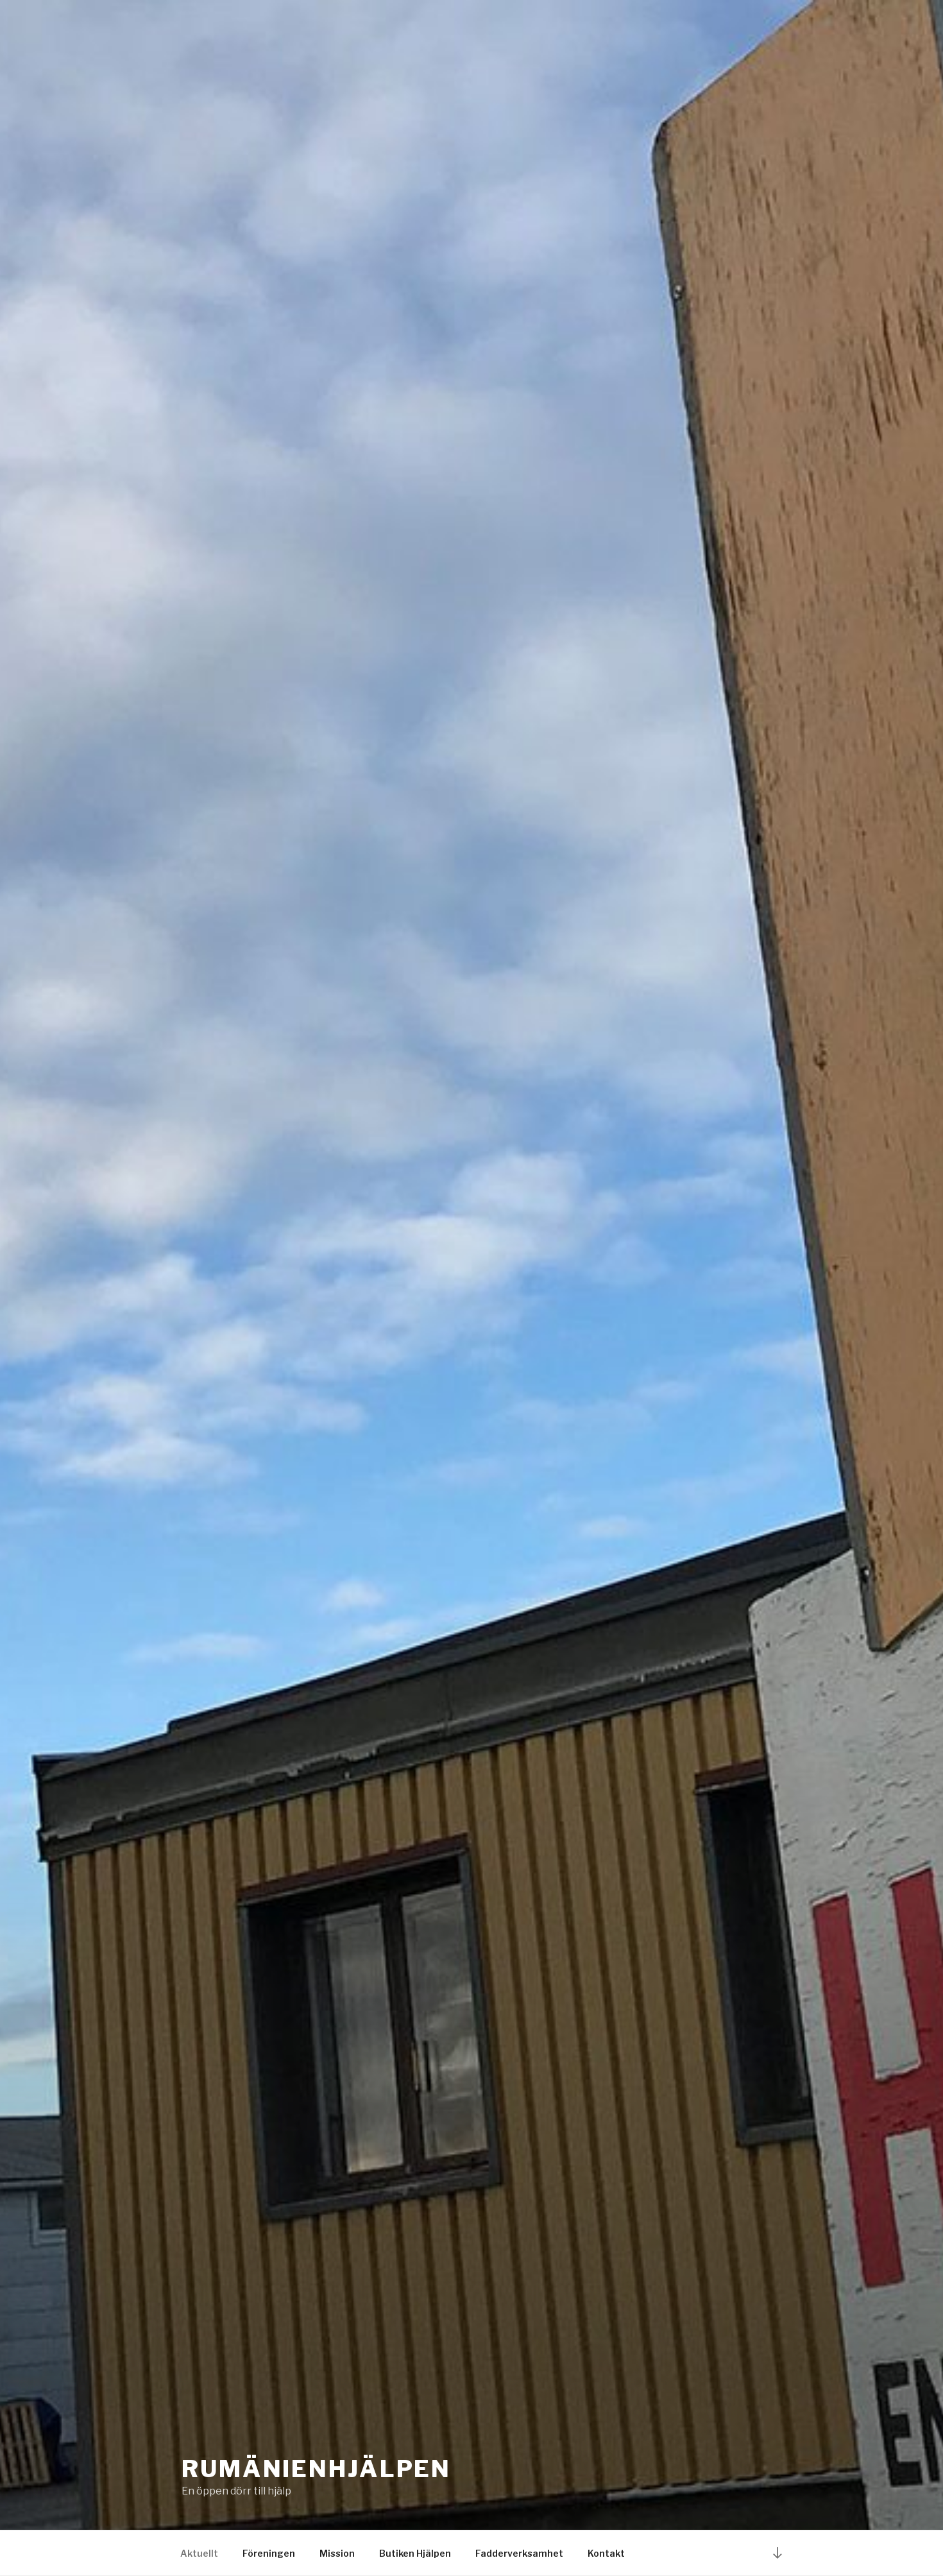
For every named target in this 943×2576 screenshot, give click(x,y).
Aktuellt (199, 2553)
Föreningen (268, 2553)
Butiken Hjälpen (415, 2553)
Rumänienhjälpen (316, 2469)
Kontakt (606, 2553)
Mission (337, 2553)
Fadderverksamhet (519, 2553)
